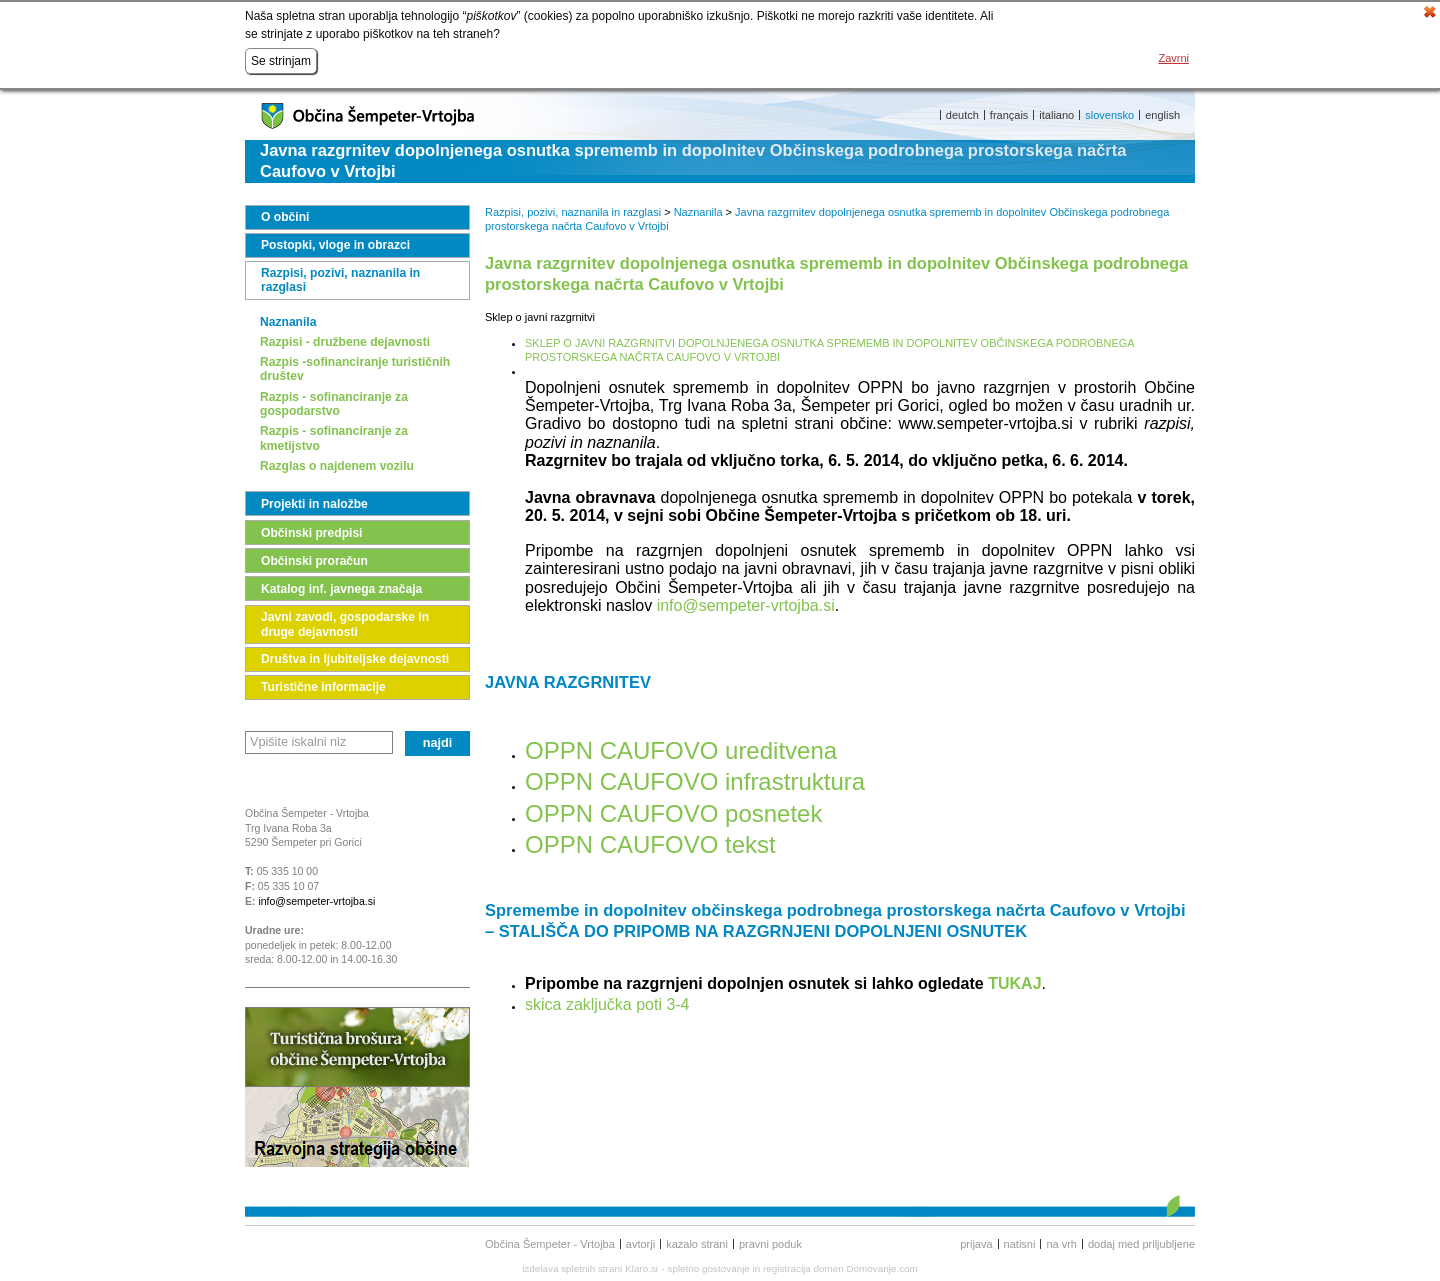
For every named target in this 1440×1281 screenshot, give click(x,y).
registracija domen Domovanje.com (840, 1268)
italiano (1056, 115)
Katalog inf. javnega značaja (341, 589)
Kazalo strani (697, 1244)
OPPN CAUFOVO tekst (650, 844)
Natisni (1020, 1244)
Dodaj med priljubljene (1141, 1244)
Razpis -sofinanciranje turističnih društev (355, 369)
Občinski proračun (314, 561)
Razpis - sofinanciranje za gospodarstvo (334, 404)
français (1009, 115)
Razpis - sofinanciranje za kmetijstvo (334, 438)
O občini (285, 217)
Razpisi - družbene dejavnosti (345, 342)
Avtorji (640, 1244)
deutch (962, 115)
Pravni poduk (770, 1244)
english (1162, 115)
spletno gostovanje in (716, 1268)
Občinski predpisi (311, 533)
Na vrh (1061, 1244)
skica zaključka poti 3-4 (607, 1004)
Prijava (976, 1244)
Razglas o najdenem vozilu (337, 466)
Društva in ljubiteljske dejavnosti (355, 659)
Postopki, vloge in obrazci (335, 245)
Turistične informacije (323, 687)
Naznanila (288, 322)
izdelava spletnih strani (572, 1268)
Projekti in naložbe (314, 504)
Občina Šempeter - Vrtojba (550, 1244)
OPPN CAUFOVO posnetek (673, 813)
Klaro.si (641, 1268)
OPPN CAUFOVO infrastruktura (695, 781)
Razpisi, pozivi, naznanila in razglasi (340, 280)
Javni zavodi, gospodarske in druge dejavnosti (345, 624)
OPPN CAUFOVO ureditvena (681, 750)
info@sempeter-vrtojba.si (316, 901)
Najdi (438, 743)
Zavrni (1173, 58)
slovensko (1109, 115)
